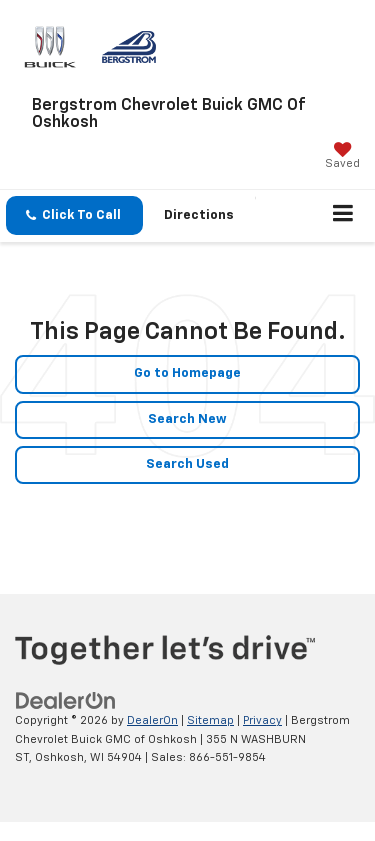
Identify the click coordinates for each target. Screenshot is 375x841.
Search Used (187, 464)
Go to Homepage (187, 373)
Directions (199, 215)
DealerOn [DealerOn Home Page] (152, 720)
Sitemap (210, 720)
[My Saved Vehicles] (342, 157)
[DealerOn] (66, 700)
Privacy (262, 720)
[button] (74, 215)
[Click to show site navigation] (343, 216)
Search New (187, 419)
